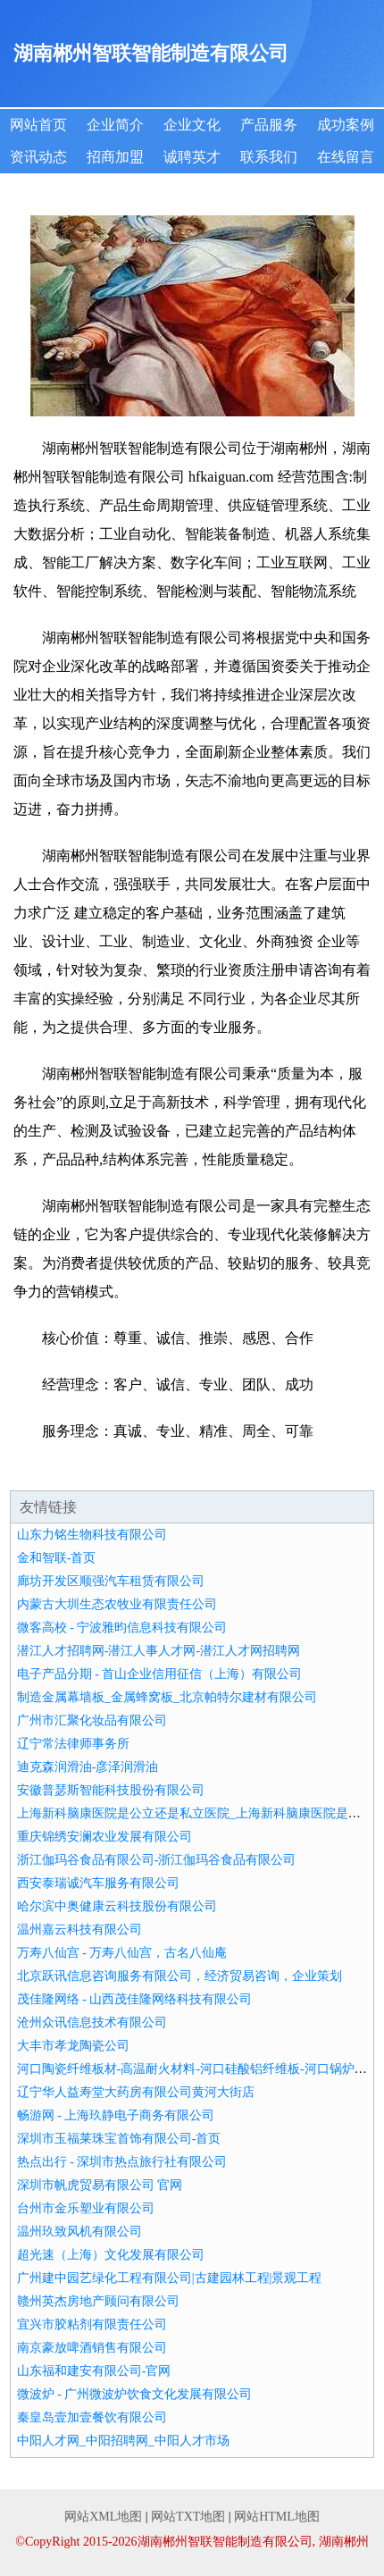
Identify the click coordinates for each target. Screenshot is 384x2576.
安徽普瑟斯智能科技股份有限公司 (111, 1790)
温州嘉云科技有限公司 (79, 1929)
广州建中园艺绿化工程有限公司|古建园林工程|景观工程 (169, 2278)
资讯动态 (38, 156)
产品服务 (268, 124)
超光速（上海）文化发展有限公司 (111, 2254)
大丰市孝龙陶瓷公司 (73, 2045)
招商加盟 (115, 156)
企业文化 (192, 124)
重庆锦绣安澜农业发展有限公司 (104, 1836)
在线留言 (345, 156)
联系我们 (268, 156)
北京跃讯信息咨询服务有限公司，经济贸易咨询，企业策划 (179, 1976)
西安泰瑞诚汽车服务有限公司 (98, 1883)
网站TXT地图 (188, 2516)
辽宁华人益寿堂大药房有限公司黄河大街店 (136, 2092)
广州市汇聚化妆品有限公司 (92, 1720)
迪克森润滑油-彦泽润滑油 (88, 1767)
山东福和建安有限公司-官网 (94, 2371)
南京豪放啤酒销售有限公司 (92, 2347)
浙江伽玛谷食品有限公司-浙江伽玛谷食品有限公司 (156, 1860)
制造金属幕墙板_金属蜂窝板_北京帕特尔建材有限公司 (167, 1697)
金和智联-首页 (56, 1558)
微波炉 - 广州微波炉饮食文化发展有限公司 (135, 2394)
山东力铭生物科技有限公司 (92, 1534)
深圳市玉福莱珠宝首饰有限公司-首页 (119, 2138)
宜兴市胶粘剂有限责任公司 (92, 2324)
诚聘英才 (192, 156)
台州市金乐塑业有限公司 (85, 2208)
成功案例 (345, 124)
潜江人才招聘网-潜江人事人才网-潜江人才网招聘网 (158, 1650)
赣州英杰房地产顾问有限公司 (98, 2301)
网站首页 (38, 124)
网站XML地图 (103, 2516)
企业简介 (115, 124)
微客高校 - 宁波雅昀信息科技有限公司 (122, 1627)
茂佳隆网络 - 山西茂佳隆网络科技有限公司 (135, 1999)
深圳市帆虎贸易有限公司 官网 (100, 2185)
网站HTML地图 (277, 2516)
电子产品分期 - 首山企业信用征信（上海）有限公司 (160, 1674)
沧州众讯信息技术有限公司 (92, 2022)
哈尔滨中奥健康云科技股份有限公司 (117, 1906)
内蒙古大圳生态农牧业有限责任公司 (117, 1604)
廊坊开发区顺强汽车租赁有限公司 (111, 1581)
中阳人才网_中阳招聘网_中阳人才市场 (123, 2440)
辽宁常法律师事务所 (73, 1743)
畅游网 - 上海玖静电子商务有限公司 (116, 2115)
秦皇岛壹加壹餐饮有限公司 (92, 2417)
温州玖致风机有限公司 (79, 2231)
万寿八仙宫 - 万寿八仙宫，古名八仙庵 (122, 1952)
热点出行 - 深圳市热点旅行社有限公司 (122, 2162)
